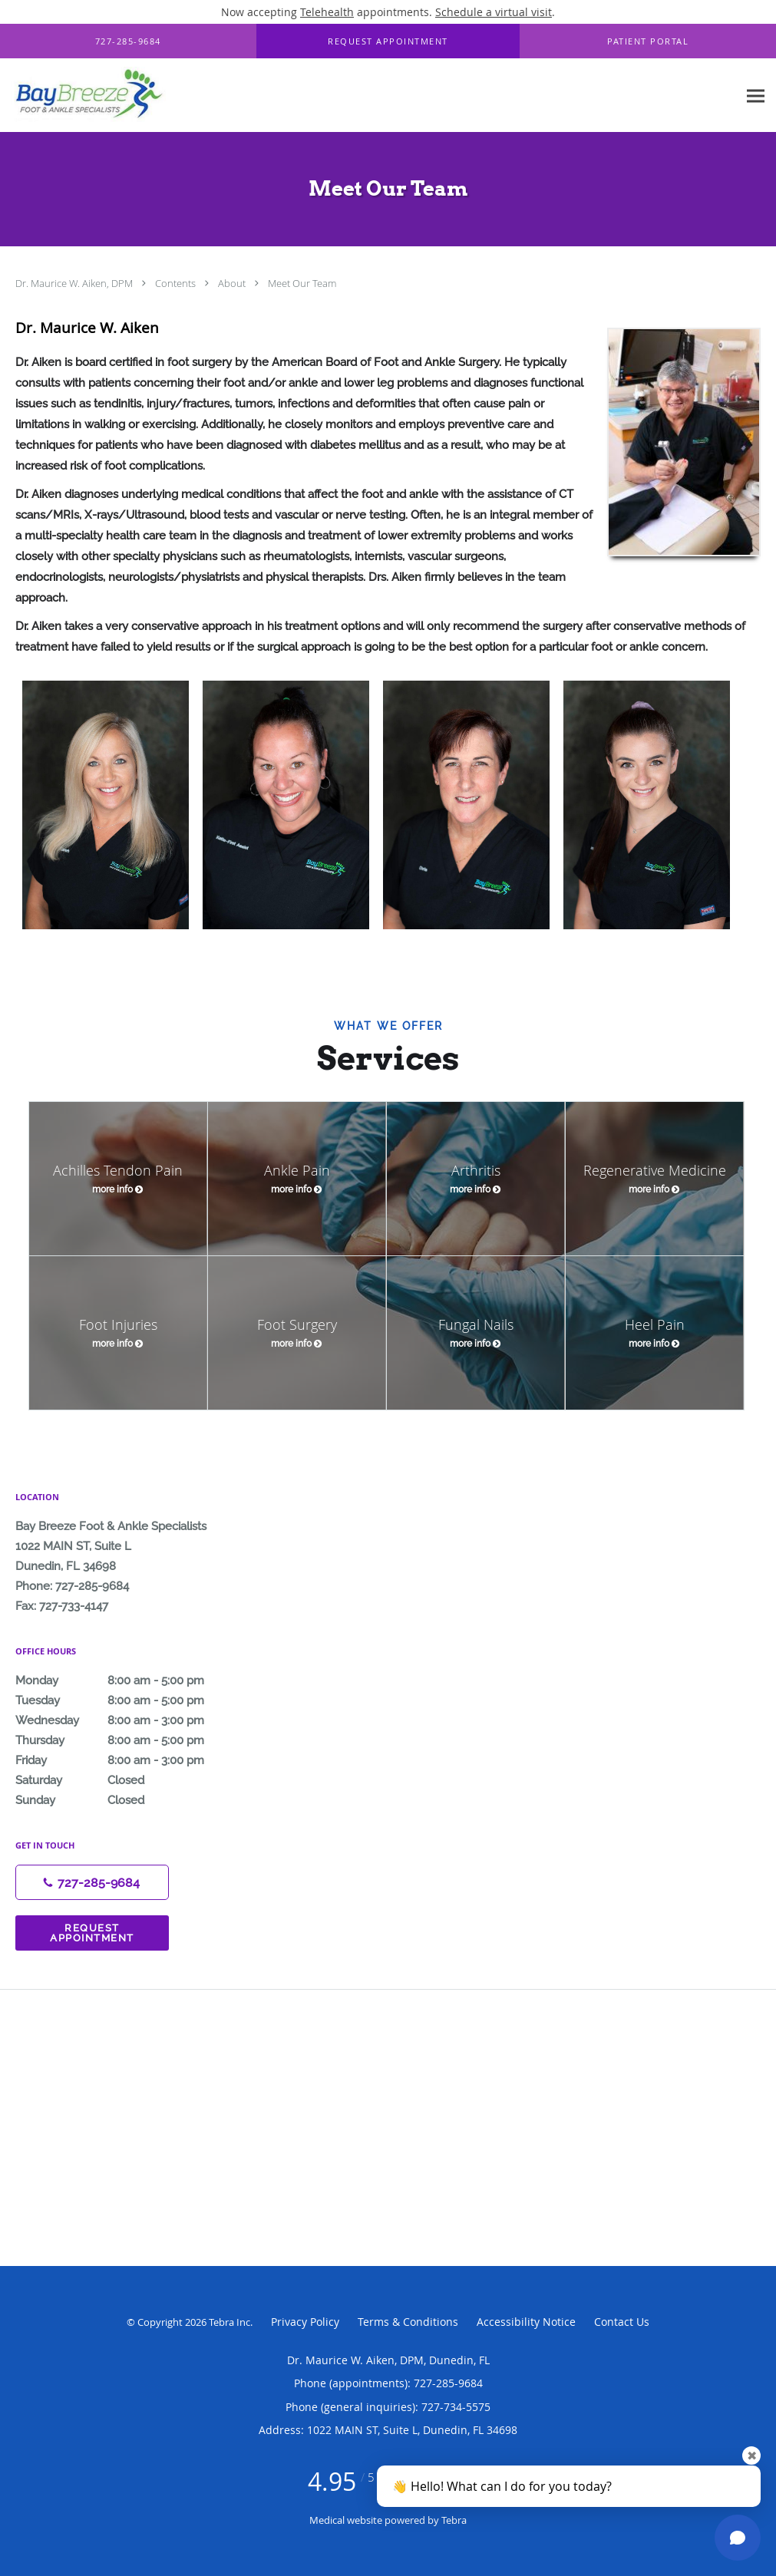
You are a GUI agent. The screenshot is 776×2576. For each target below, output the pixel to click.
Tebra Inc (229, 2322)
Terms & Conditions (408, 2321)
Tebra (454, 2520)
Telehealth (327, 12)
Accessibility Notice (526, 2321)
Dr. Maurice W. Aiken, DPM (75, 283)
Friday (126, 1760)
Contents (176, 283)
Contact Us (621, 2321)
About (233, 283)
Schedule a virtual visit (493, 12)
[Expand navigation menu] (755, 95)
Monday (126, 1680)
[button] (388, 41)
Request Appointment (92, 1933)
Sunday (126, 1800)
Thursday (126, 1740)
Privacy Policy (305, 2321)
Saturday (126, 1780)
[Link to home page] (86, 95)
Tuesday (126, 1700)
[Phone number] (92, 1882)
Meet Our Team (302, 283)
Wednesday (126, 1720)
